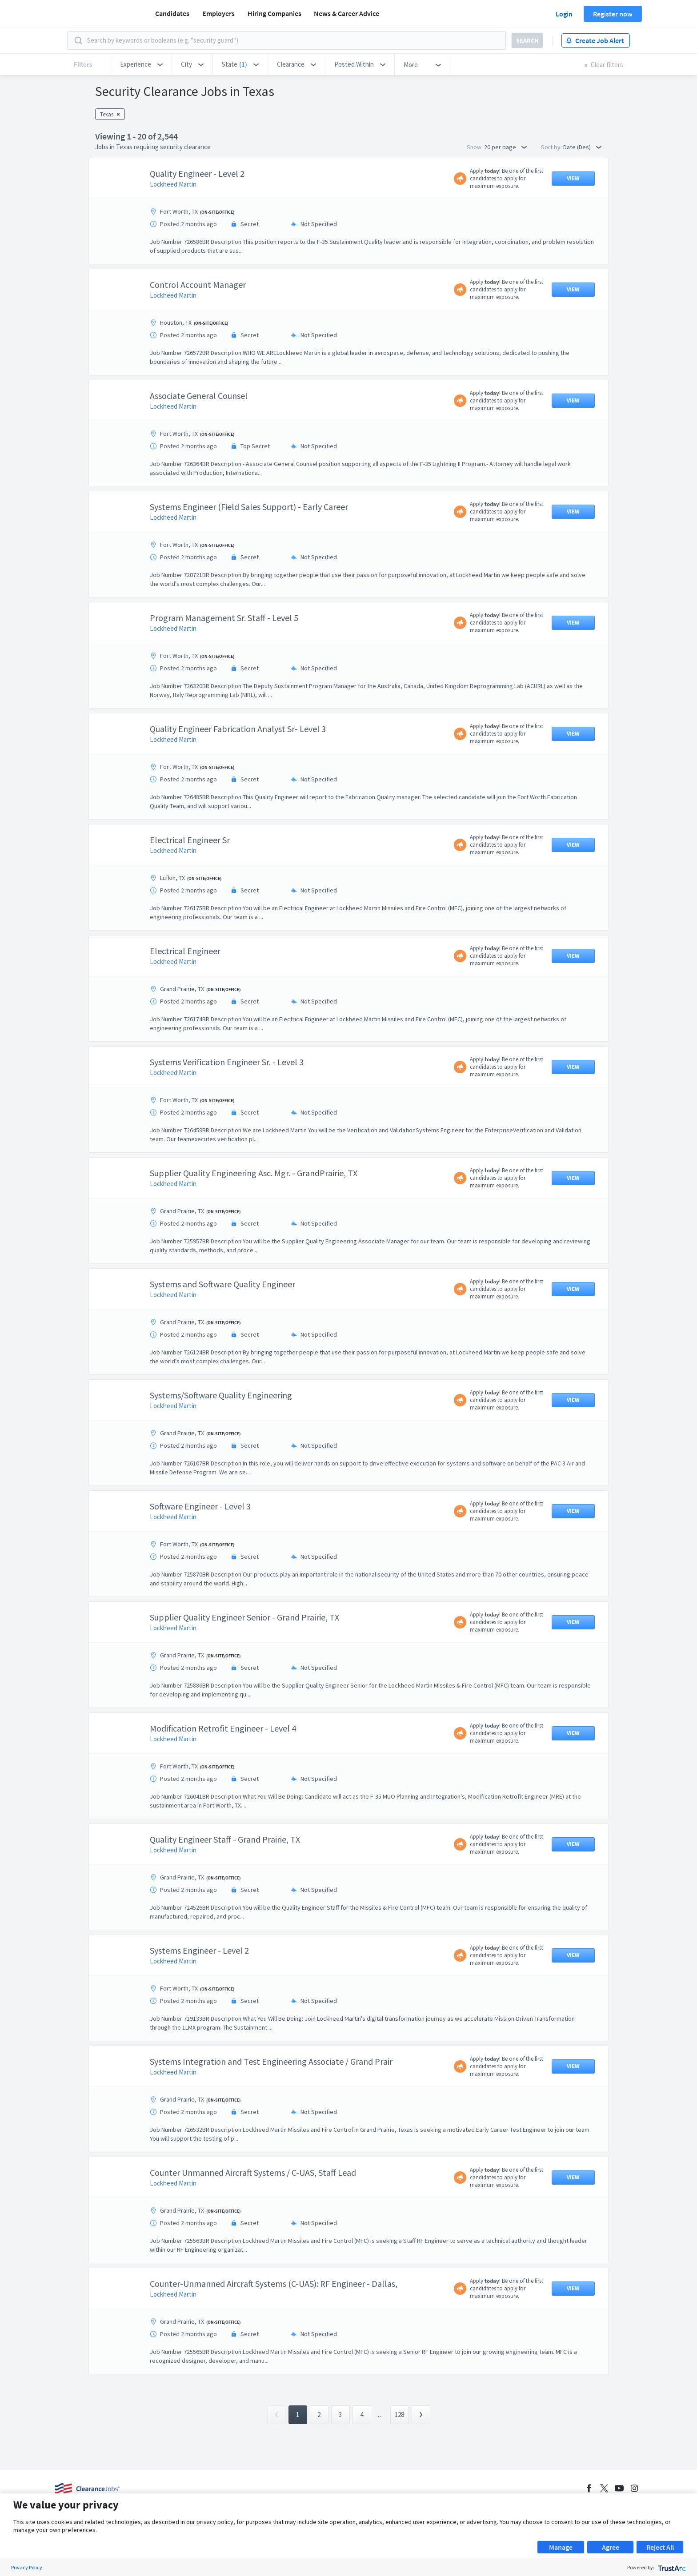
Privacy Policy (26, 2567)
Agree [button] (610, 2547)
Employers (218, 13)
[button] (141, 64)
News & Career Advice (346, 13)
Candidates (172, 13)
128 (399, 2414)
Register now (613, 13)
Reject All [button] (660, 2547)
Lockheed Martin (173, 184)
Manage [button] (561, 2547)
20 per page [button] (505, 147)
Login (564, 13)
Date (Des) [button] (582, 147)
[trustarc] (671, 2567)
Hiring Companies (274, 13)
